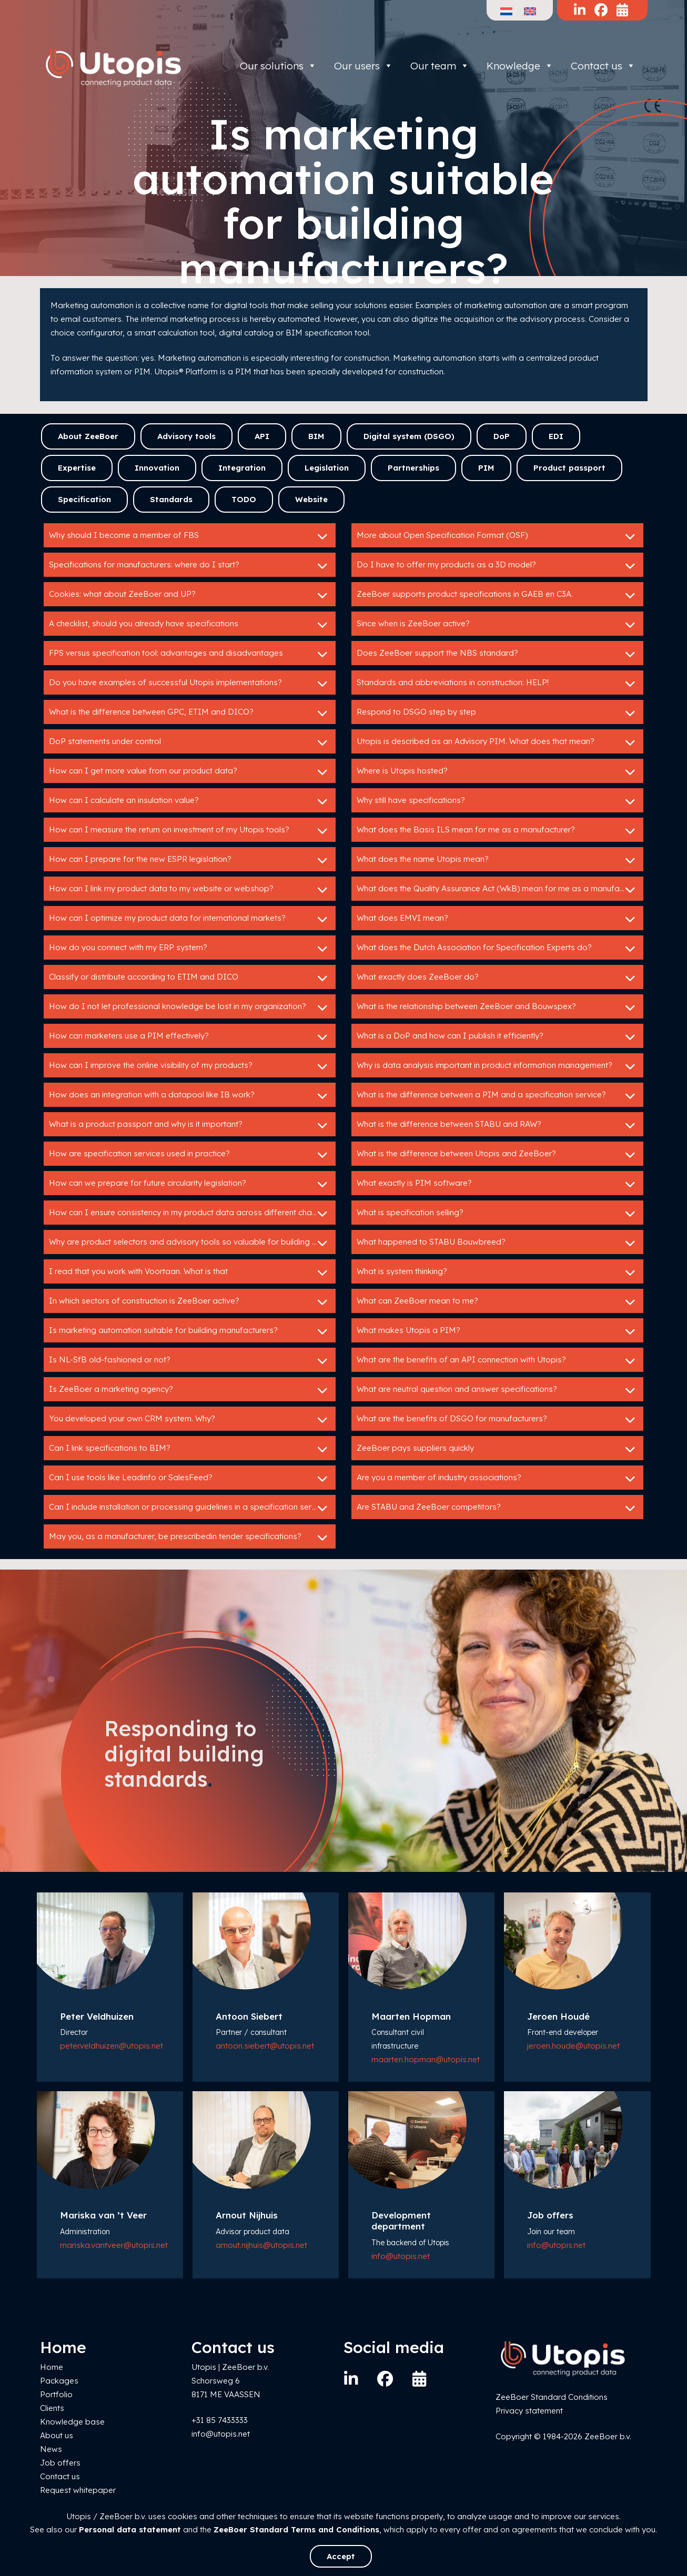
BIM (316, 436)
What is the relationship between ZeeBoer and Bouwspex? (497, 1007)
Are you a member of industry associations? (497, 1478)
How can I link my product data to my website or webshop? (189, 890)
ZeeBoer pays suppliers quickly (497, 1449)
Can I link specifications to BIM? (189, 1449)
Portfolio (56, 2394)
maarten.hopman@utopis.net (425, 2059)
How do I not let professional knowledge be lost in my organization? (189, 1007)
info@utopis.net (400, 2256)
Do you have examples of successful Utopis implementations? (189, 683)
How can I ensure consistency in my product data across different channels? (192, 1213)
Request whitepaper (78, 2490)
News (51, 2449)
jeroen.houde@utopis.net (573, 2046)
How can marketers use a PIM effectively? (189, 1037)
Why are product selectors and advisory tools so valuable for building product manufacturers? (192, 1243)
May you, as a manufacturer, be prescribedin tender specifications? (189, 1537)
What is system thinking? (497, 1272)
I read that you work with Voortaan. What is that (189, 1272)
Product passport (569, 468)
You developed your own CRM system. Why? (189, 1420)
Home (51, 2367)
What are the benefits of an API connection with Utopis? (497, 1361)
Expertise (77, 468)
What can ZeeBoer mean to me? (497, 1302)
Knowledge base (72, 2422)
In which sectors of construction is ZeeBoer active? (189, 1302)
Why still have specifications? (497, 801)
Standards (171, 499)
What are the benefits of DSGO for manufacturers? (497, 1420)
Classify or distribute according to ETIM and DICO (189, 978)
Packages (59, 2381)
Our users (363, 65)
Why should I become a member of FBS (189, 536)
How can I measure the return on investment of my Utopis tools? (189, 831)
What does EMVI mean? (497, 919)
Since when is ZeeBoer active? (497, 625)
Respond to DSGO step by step (497, 713)
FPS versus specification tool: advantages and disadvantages (189, 654)
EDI (556, 436)
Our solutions (278, 65)
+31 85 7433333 (219, 2420)
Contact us (603, 65)
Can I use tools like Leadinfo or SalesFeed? (189, 1478)
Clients (52, 2408)
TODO (243, 499)
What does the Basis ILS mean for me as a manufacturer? (497, 831)
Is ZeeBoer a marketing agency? (189, 1390)
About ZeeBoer (88, 436)
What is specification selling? (497, 1213)
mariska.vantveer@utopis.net (114, 2245)
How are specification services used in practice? (189, 1155)
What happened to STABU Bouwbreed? (497, 1243)
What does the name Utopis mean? (497, 860)
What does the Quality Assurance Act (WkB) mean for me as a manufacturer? (500, 890)
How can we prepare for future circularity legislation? (189, 1184)
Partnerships (413, 468)
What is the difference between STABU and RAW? (497, 1125)
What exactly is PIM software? (497, 1184)
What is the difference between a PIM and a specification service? (497, 1096)
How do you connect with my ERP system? (189, 948)
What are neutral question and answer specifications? (497, 1390)
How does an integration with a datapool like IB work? (189, 1096)
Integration (242, 468)
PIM (486, 468)
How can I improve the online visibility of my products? (189, 1066)
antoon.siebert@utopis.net (265, 2046)
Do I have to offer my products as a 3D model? (497, 566)
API (262, 436)
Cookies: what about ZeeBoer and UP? (189, 595)
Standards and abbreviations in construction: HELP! (497, 683)
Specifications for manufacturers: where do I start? (189, 566)
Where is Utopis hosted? (497, 772)
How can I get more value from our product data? (189, 772)
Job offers (60, 2463)
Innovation (157, 468)
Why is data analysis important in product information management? (497, 1066)
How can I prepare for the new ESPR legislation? (189, 860)
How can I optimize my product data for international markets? (189, 919)
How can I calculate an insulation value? (189, 801)
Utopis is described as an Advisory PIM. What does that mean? (497, 742)
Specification (84, 499)
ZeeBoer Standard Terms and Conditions (296, 2529)
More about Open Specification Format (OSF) (497, 536)
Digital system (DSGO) (408, 436)
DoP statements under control (189, 742)
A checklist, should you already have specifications (189, 625)
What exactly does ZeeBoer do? (497, 978)
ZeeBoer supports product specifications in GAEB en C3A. (497, 595)
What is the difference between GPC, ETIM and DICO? (189, 713)
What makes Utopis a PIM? (497, 1331)
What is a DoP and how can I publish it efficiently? (497, 1037)
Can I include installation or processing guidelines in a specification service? (190, 1508)
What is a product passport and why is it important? (189, 1125)
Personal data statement (130, 2529)
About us (56, 2435)
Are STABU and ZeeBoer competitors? (497, 1508)
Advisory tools (186, 436)
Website (311, 499)
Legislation (327, 468)
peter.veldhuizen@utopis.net (111, 2046)
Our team (439, 65)
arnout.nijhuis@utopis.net (261, 2245)
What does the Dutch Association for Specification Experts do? (497, 948)
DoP (501, 436)
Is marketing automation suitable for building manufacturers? (189, 1331)
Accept (341, 2556)
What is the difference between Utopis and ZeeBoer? (497, 1155)
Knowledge (520, 65)
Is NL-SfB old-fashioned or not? (189, 1361)
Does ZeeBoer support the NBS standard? (497, 654)
